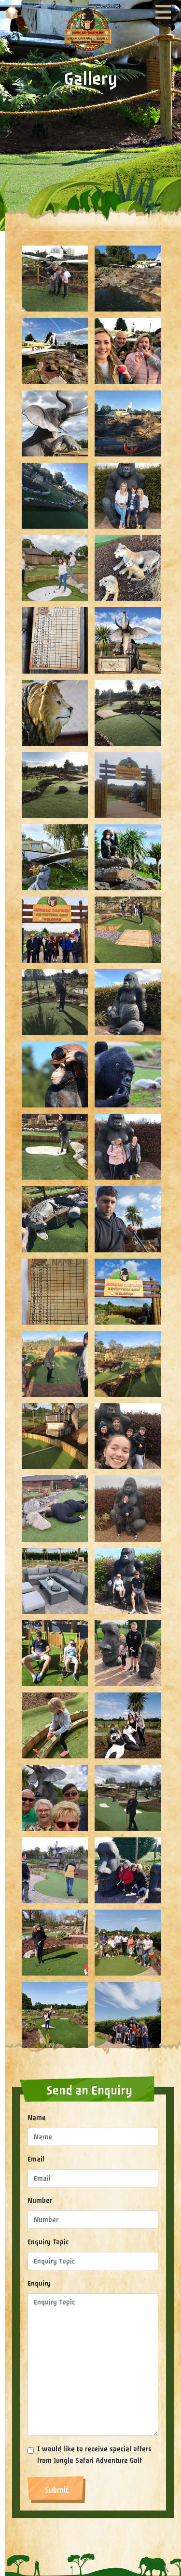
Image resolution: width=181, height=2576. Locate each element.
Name (37, 2117)
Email (36, 2159)
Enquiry (39, 2283)
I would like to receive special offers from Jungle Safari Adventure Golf (94, 2455)
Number (40, 2200)
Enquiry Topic (48, 2242)
